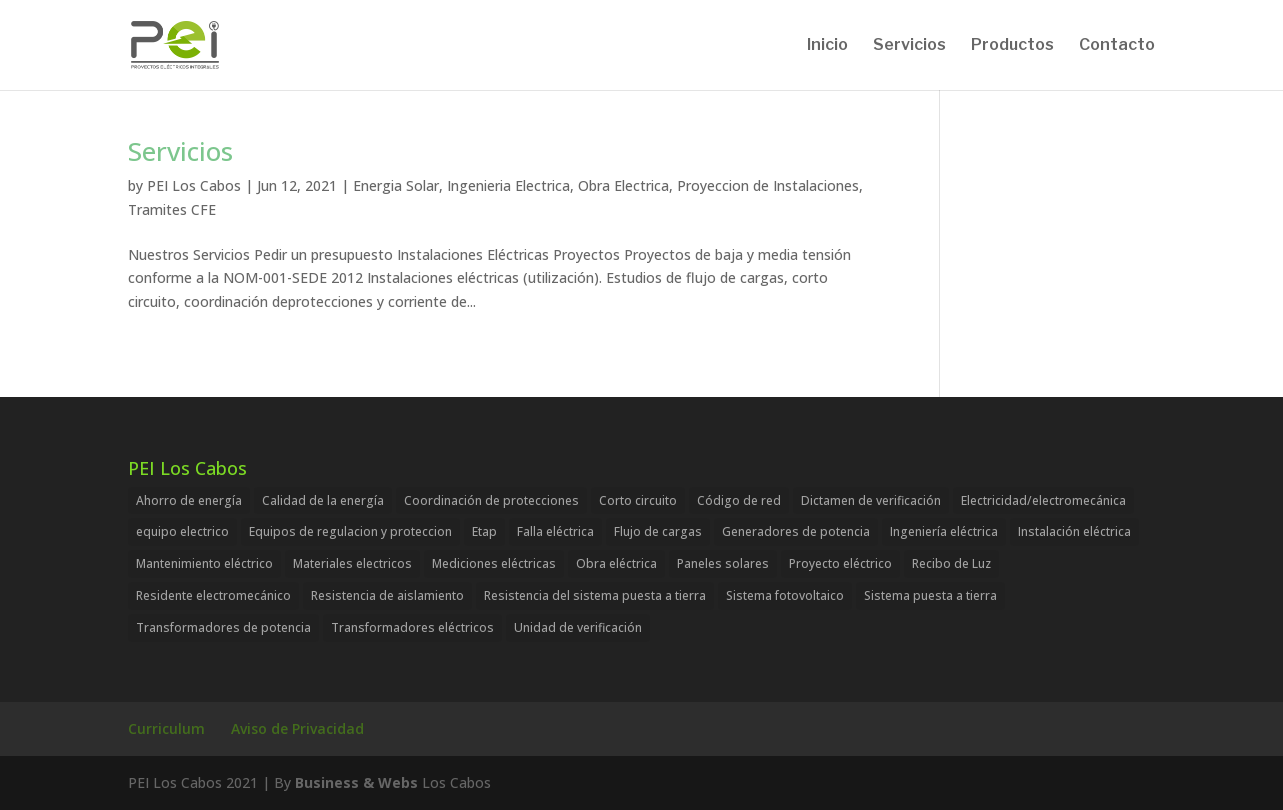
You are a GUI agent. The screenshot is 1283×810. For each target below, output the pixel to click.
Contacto (1117, 46)
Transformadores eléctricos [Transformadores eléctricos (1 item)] (412, 627)
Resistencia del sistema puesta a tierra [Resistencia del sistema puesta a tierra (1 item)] (595, 595)
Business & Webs (356, 782)
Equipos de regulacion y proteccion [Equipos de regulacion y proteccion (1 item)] (350, 531)
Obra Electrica (623, 185)
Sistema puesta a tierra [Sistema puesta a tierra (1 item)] (930, 595)
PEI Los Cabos (194, 185)
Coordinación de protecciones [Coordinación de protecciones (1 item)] (491, 500)
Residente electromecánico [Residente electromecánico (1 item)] (213, 595)
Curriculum (166, 728)
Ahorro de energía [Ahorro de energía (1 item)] (189, 500)
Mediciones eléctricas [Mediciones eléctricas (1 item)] (494, 563)
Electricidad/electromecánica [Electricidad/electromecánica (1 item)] (1043, 500)
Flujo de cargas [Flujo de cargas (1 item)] (658, 531)
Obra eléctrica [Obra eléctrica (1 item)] (616, 563)
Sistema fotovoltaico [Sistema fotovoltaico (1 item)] (785, 595)
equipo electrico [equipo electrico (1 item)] (182, 531)
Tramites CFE (172, 209)
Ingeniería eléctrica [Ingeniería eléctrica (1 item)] (944, 531)
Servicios (909, 46)
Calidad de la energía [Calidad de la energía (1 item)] (323, 500)
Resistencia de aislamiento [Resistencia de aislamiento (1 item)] (387, 595)
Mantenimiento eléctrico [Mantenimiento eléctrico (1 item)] (204, 563)
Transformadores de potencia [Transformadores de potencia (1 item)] (223, 627)
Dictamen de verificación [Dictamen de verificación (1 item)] (871, 500)
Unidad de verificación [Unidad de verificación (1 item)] (578, 627)
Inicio (827, 46)
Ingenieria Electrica (508, 185)
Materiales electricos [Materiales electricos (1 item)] (352, 563)
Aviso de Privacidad (297, 728)
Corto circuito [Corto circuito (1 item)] (638, 500)
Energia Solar (396, 185)
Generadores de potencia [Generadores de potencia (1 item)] (796, 531)
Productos (1012, 46)
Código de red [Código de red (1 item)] (739, 500)
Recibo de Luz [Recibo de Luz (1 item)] (951, 563)
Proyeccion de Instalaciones (768, 185)
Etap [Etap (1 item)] (484, 531)
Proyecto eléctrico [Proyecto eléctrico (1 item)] (840, 563)
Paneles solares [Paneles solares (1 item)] (723, 563)
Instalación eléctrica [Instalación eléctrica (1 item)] (1074, 531)
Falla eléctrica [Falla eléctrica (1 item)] (555, 531)
